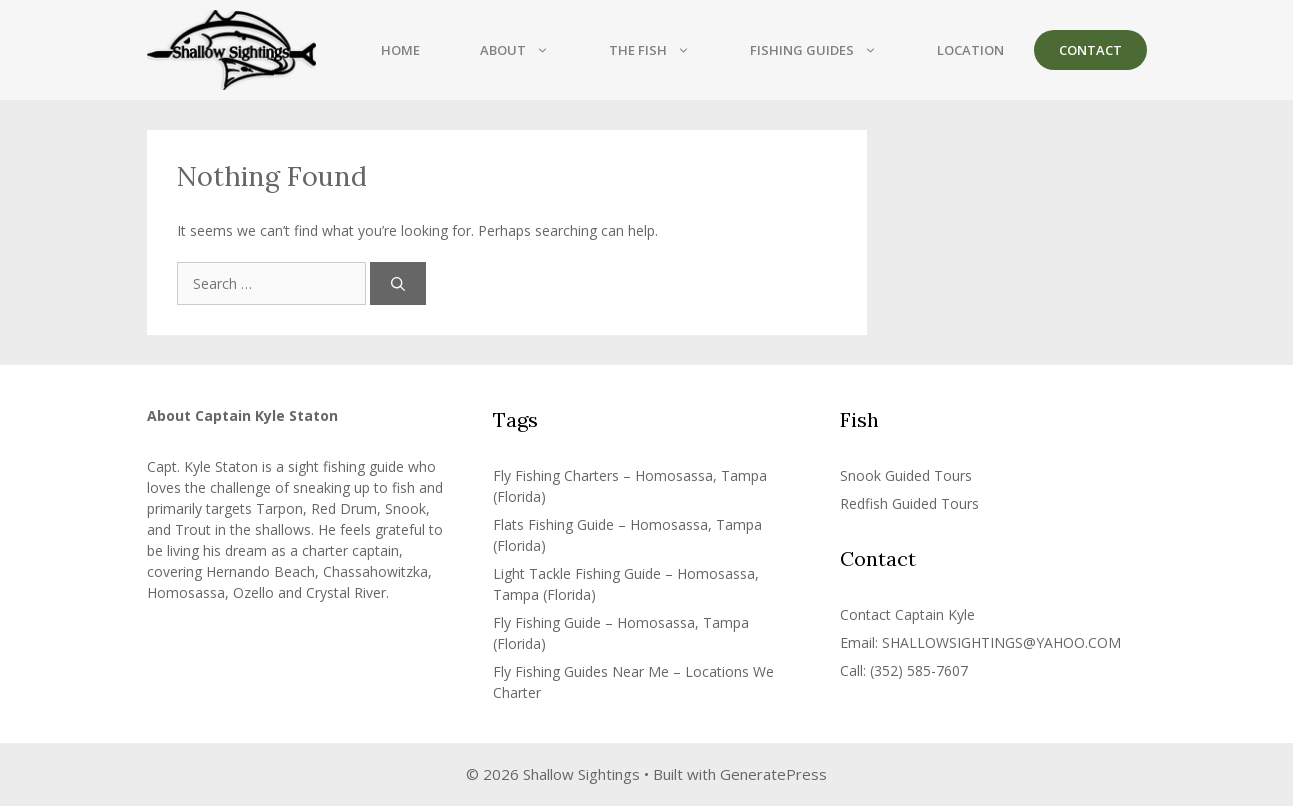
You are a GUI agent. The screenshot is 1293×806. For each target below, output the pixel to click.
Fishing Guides (828, 50)
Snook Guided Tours (906, 475)
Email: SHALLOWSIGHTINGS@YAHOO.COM (980, 642)
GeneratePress (773, 774)
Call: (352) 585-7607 (904, 670)
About (529, 50)
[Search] (398, 283)
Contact (1090, 50)
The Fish (664, 50)
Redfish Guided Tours (909, 503)
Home (400, 50)
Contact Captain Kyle (907, 614)
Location (970, 50)
